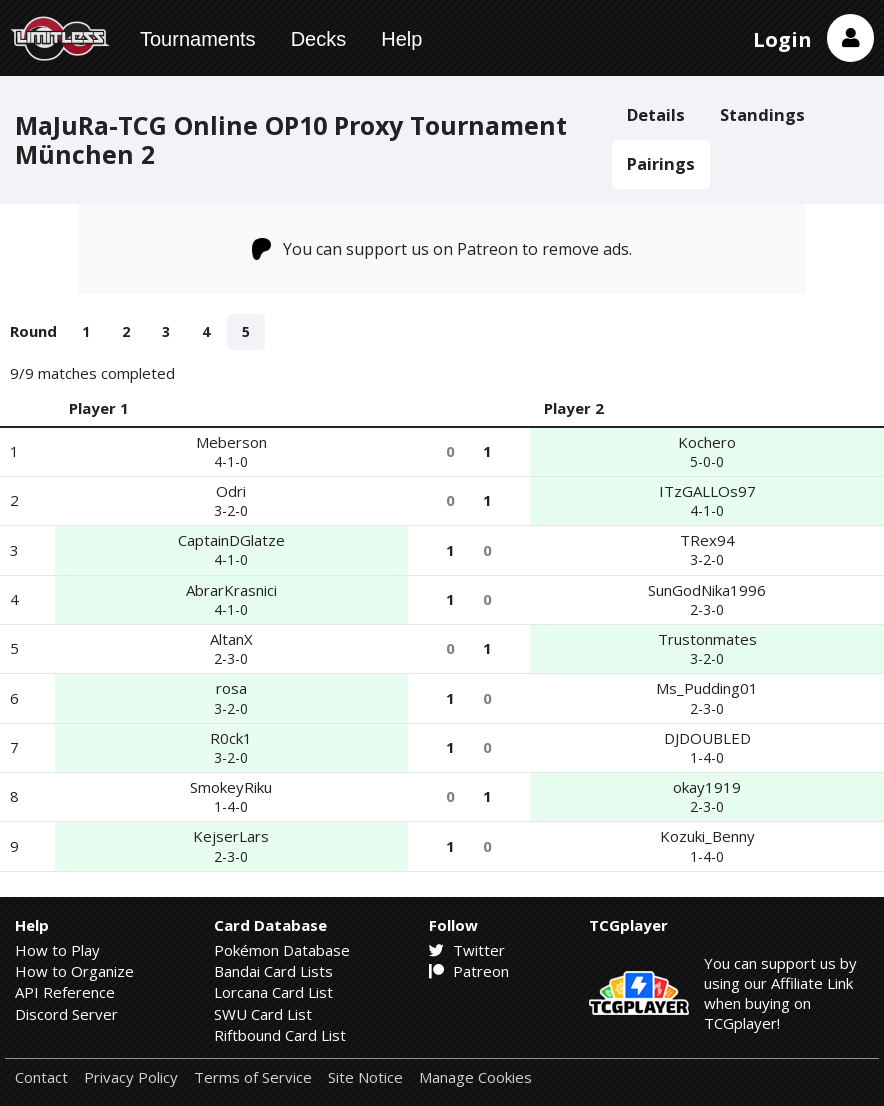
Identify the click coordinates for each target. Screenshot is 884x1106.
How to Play (57, 950)
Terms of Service (253, 1077)
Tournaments (198, 39)
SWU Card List (263, 1014)
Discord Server (66, 1014)
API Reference (65, 992)
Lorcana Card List (273, 992)
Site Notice (365, 1077)
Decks (319, 39)
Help (401, 39)
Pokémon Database (282, 950)
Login (782, 39)
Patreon (469, 971)
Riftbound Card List (280, 1035)
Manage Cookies (475, 1077)
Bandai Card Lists (273, 971)
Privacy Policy (131, 1077)
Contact (41, 1077)
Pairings (661, 163)
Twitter (467, 950)
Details (656, 114)
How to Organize (74, 971)
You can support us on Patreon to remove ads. (442, 249)
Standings (762, 114)
